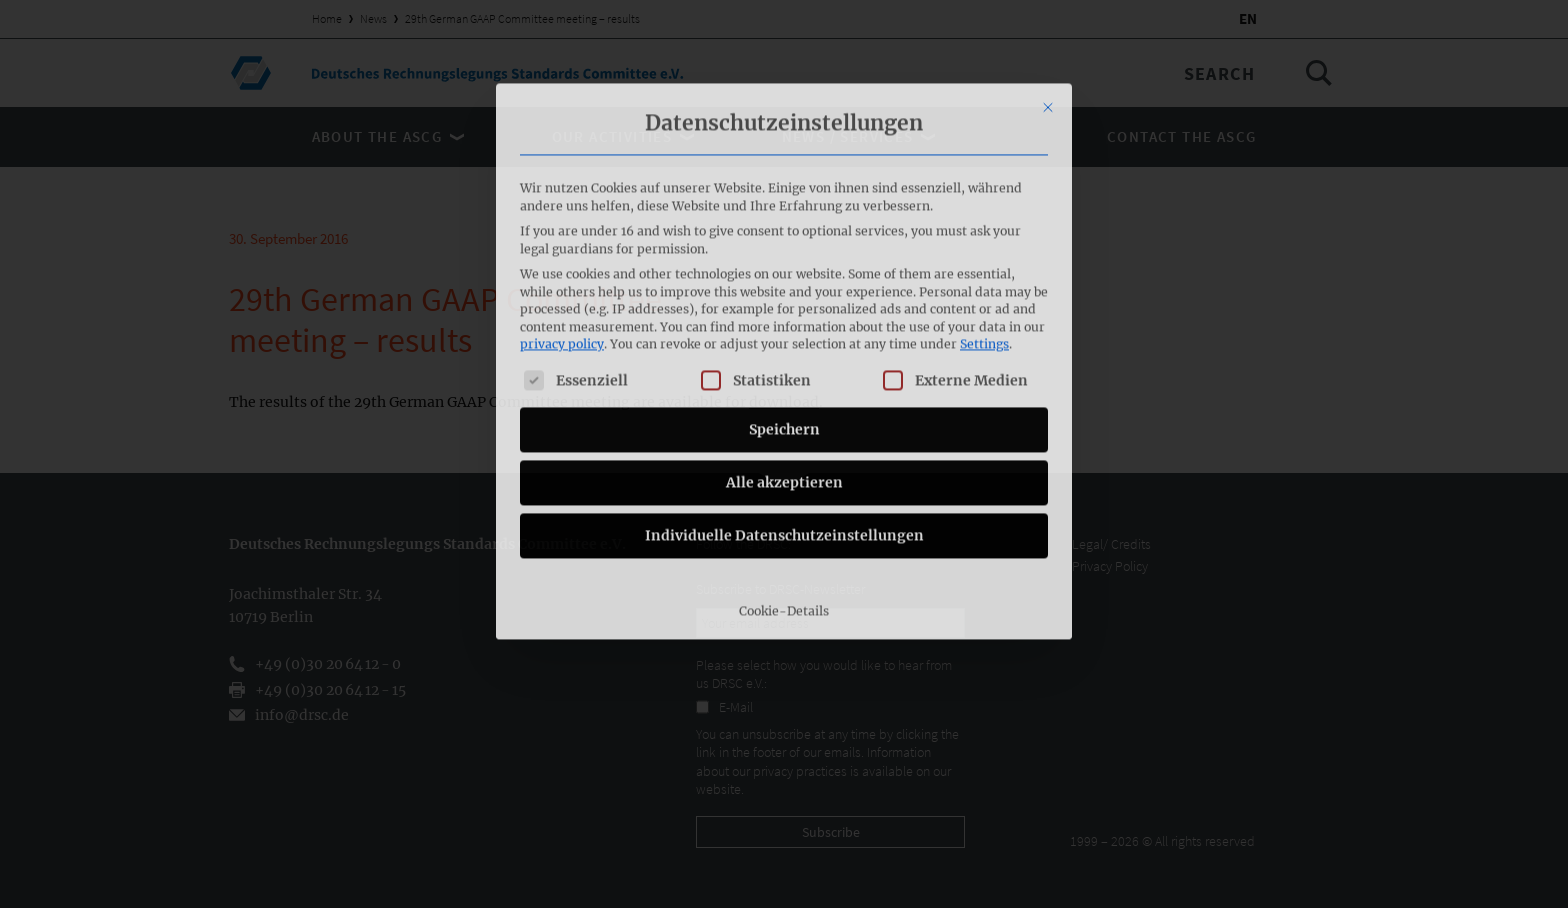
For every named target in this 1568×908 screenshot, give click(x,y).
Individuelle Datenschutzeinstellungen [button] (784, 408)
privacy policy (562, 217)
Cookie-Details (784, 483)
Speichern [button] (784, 302)
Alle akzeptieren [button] (784, 355)
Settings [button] (984, 217)
